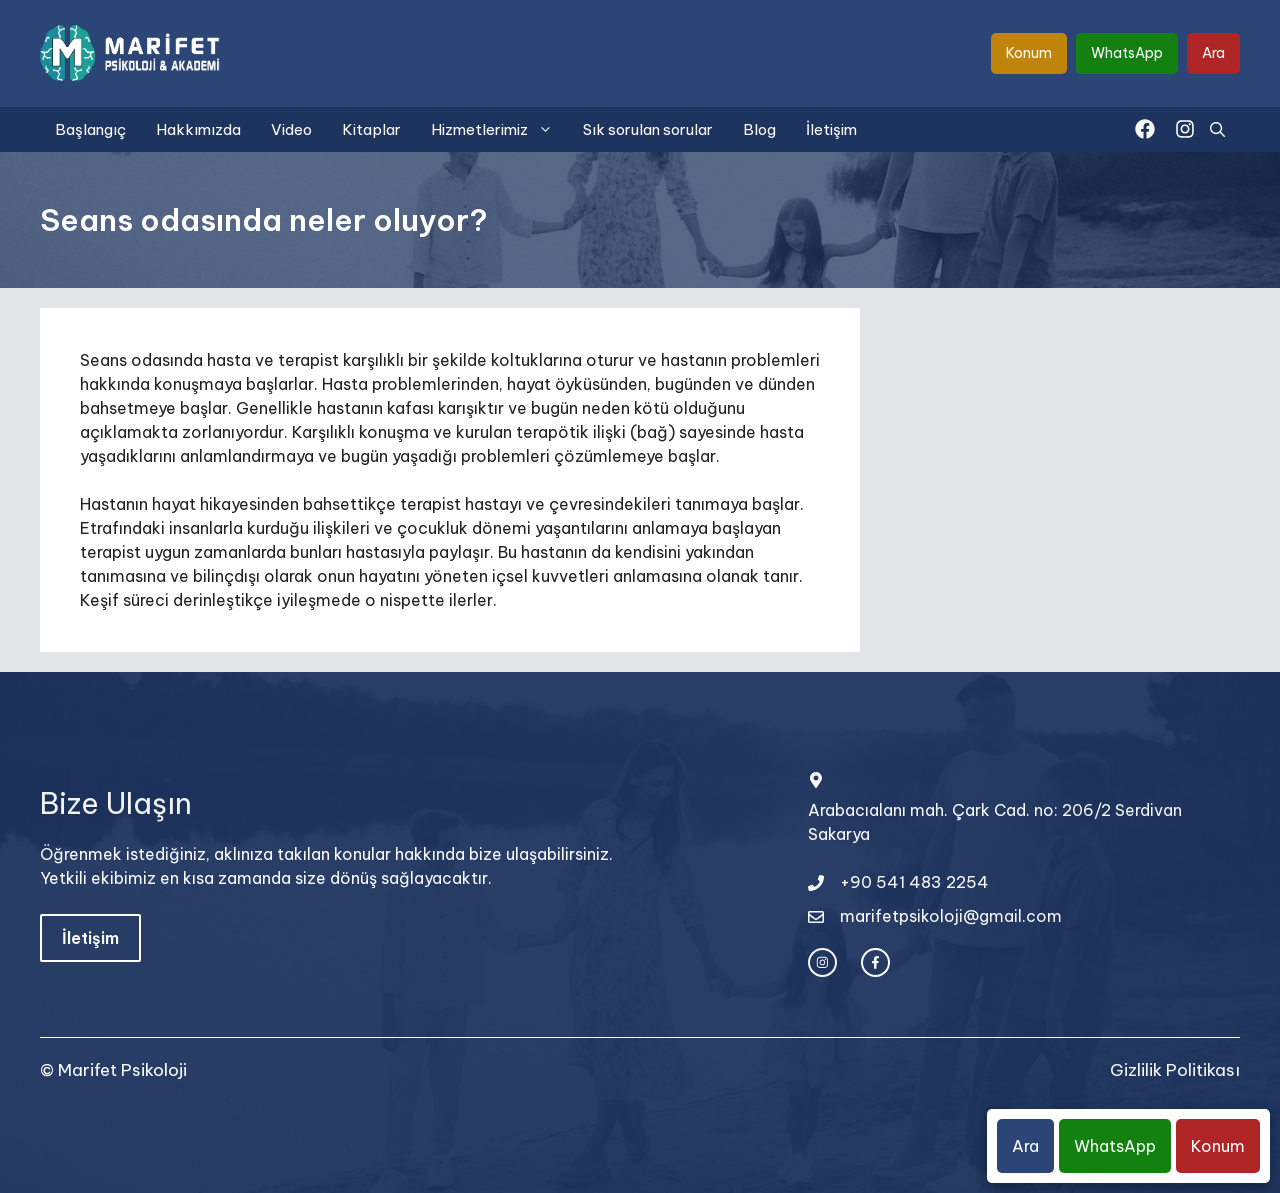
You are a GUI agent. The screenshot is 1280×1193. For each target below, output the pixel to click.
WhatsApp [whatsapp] (1127, 53)
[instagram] (1185, 129)
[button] (1217, 129)
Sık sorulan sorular (648, 129)
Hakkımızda (198, 129)
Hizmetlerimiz (499, 129)
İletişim (831, 129)
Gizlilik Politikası (1175, 1070)
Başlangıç (90, 129)
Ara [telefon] (1213, 53)
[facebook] (1145, 129)
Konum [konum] (1029, 53)
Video (291, 129)
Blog (759, 129)
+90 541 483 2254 (914, 882)
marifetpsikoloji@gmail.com (951, 916)
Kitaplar (371, 129)
